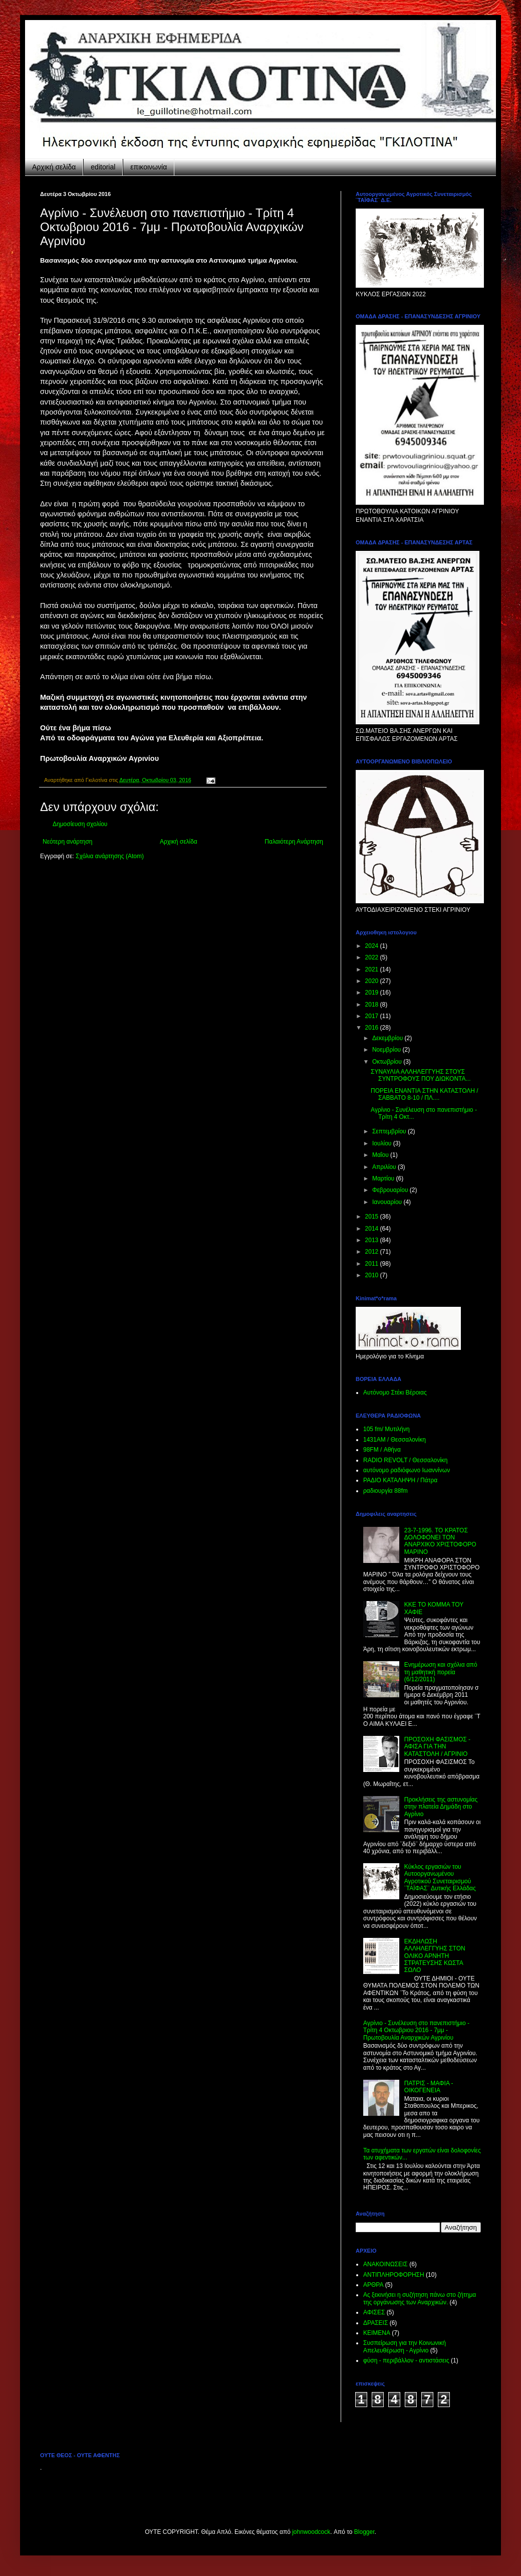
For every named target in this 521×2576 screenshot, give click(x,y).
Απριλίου (385, 1166)
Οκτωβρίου (387, 1061)
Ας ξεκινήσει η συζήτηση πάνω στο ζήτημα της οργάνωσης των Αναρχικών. (419, 2298)
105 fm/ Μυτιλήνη (386, 1429)
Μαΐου (381, 1154)
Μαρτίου (384, 1178)
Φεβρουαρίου (391, 1190)
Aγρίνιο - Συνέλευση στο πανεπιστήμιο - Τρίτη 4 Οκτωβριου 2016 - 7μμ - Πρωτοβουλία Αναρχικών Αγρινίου (416, 2030)
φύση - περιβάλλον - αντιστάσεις (406, 2360)
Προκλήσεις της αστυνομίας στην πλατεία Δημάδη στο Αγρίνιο (441, 1807)
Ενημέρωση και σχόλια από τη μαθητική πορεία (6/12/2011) (440, 1672)
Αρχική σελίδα (54, 167)
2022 (372, 957)
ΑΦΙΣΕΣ (374, 2312)
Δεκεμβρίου (388, 1038)
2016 (372, 1027)
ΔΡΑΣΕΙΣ (375, 2322)
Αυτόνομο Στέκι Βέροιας (395, 1392)
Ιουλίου (382, 1143)
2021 (372, 969)
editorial (103, 167)
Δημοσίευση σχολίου (80, 824)
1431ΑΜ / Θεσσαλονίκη (394, 1439)
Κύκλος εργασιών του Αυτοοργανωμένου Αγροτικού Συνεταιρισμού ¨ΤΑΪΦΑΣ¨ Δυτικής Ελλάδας (440, 1877)
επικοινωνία (148, 167)
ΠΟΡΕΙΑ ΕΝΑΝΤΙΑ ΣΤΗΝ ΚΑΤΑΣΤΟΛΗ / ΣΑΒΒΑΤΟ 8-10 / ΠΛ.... (424, 1094)
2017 (372, 1016)
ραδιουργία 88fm (385, 1490)
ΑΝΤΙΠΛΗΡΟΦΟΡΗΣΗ (393, 2274)
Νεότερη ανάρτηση (67, 841)
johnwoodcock (311, 2531)
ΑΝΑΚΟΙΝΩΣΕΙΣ (385, 2264)
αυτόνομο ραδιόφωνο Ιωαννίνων (406, 1470)
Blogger (364, 2531)
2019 (372, 992)
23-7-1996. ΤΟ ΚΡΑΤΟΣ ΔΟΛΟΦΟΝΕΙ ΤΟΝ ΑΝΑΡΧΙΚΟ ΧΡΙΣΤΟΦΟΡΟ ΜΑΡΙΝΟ (440, 1541)
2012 (372, 1251)
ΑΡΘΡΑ (373, 2284)
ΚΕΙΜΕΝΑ (376, 2332)
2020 (372, 980)
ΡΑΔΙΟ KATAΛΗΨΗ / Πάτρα (400, 1480)
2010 (372, 1275)
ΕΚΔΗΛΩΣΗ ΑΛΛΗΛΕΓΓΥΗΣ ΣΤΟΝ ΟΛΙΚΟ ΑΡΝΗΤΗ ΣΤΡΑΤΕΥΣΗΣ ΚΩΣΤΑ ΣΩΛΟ (434, 1956)
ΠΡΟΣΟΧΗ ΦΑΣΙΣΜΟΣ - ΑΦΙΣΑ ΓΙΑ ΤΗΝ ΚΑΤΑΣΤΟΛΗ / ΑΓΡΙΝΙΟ (437, 1746)
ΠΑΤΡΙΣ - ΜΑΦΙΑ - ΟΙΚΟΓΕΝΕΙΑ (428, 2087)
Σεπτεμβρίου (390, 1131)
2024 (372, 945)
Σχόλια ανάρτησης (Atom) (110, 856)
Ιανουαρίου (388, 1202)
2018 (372, 1004)
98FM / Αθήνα (382, 1449)
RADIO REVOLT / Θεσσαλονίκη (405, 1460)
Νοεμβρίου (387, 1049)
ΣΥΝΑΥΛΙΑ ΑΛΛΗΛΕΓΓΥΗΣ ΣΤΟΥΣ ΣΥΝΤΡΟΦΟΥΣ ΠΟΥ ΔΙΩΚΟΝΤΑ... (421, 1075)
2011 (372, 1263)
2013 (372, 1240)
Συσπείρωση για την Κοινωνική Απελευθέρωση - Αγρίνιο (404, 2346)
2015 (372, 1216)
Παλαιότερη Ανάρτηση (294, 841)
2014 (372, 1228)
